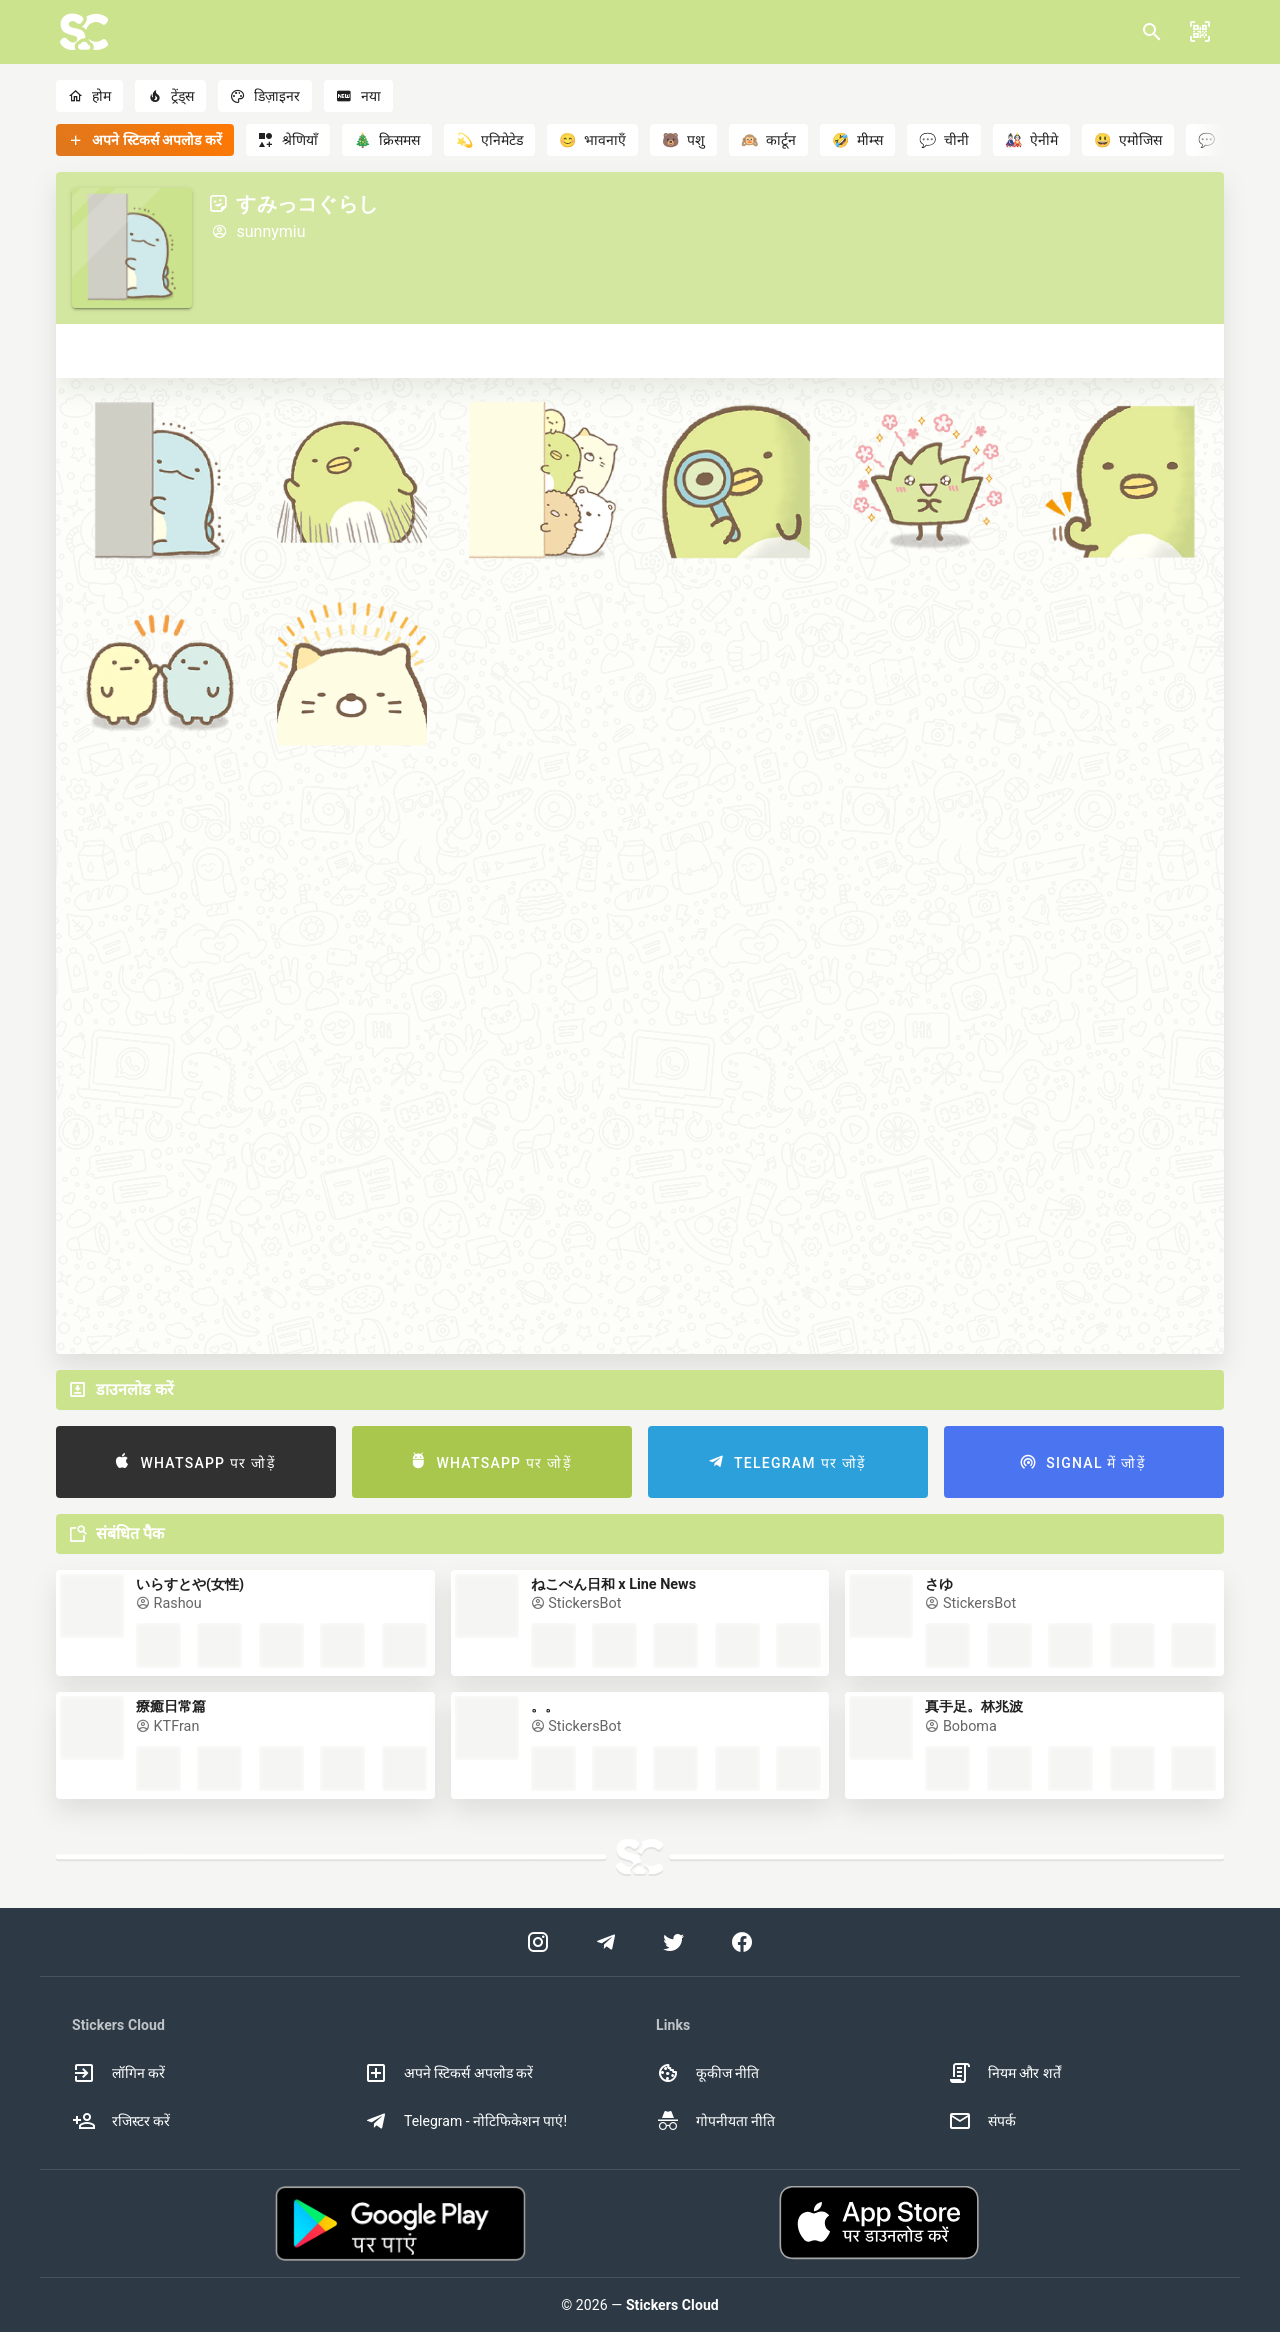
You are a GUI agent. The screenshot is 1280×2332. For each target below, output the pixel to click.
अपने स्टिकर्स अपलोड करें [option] (448, 2073)
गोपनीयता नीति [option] (715, 2121)
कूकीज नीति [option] (707, 2073)
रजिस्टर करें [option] (121, 2121)
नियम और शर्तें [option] (1004, 2073)
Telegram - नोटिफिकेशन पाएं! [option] (465, 2121)
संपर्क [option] (982, 2121)
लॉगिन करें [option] (118, 2073)
